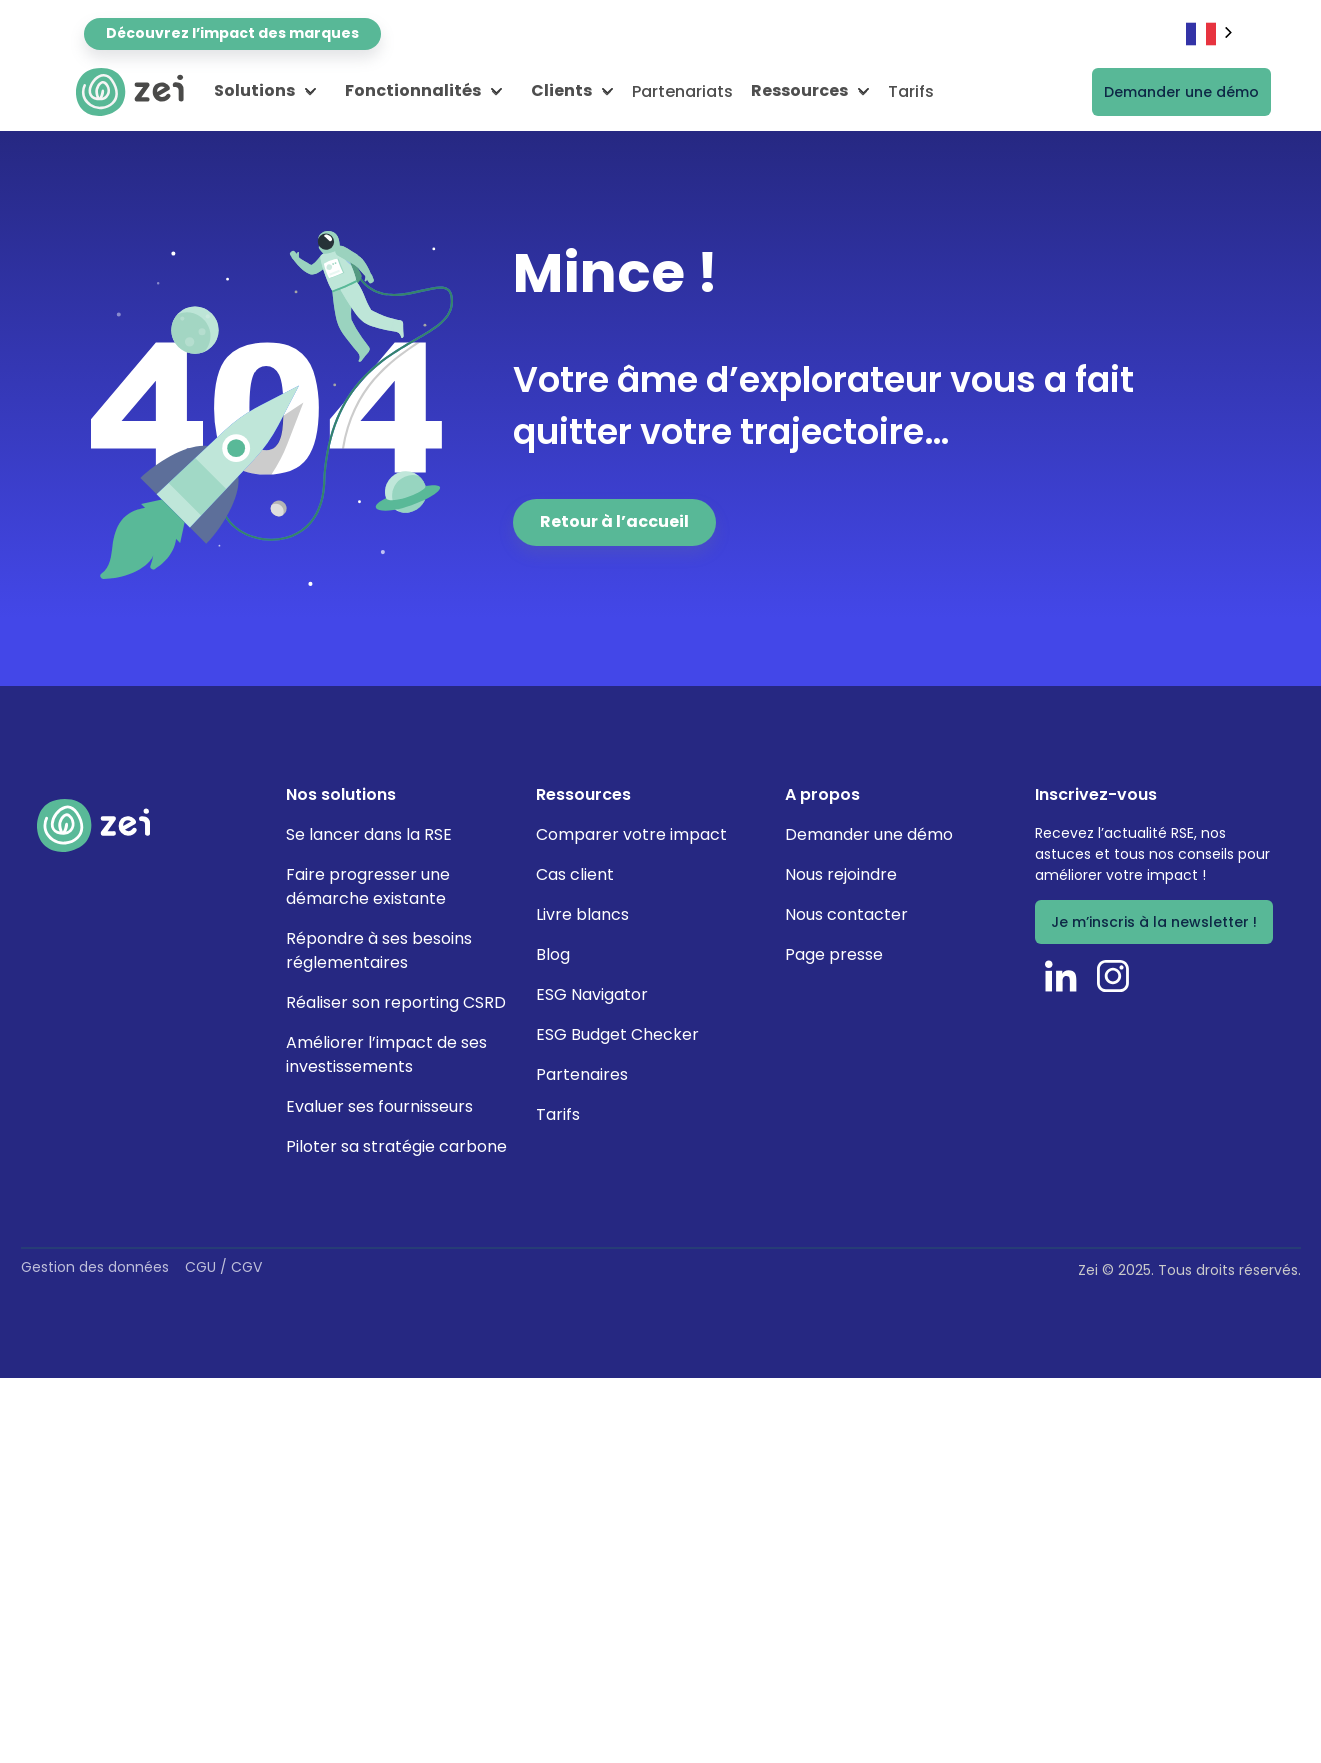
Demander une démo (1181, 92)
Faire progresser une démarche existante (368, 886)
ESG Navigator (592, 994)
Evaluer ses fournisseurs (379, 1106)
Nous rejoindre (841, 874)
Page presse (834, 954)
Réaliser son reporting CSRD (396, 1002)
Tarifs (911, 92)
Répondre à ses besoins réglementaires (379, 950)
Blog (553, 954)
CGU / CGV (223, 1267)
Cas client (575, 874)
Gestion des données (95, 1267)
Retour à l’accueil (614, 521)
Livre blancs (582, 914)
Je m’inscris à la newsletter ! (1154, 922)
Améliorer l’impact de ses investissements (386, 1054)
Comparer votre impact (631, 834)
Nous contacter (846, 914)
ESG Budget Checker (617, 1034)
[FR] (1211, 33)
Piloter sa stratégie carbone (396, 1146)
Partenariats (682, 92)
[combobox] (1211, 33)
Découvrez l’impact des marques (232, 33)
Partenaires (582, 1074)
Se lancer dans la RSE (369, 834)
